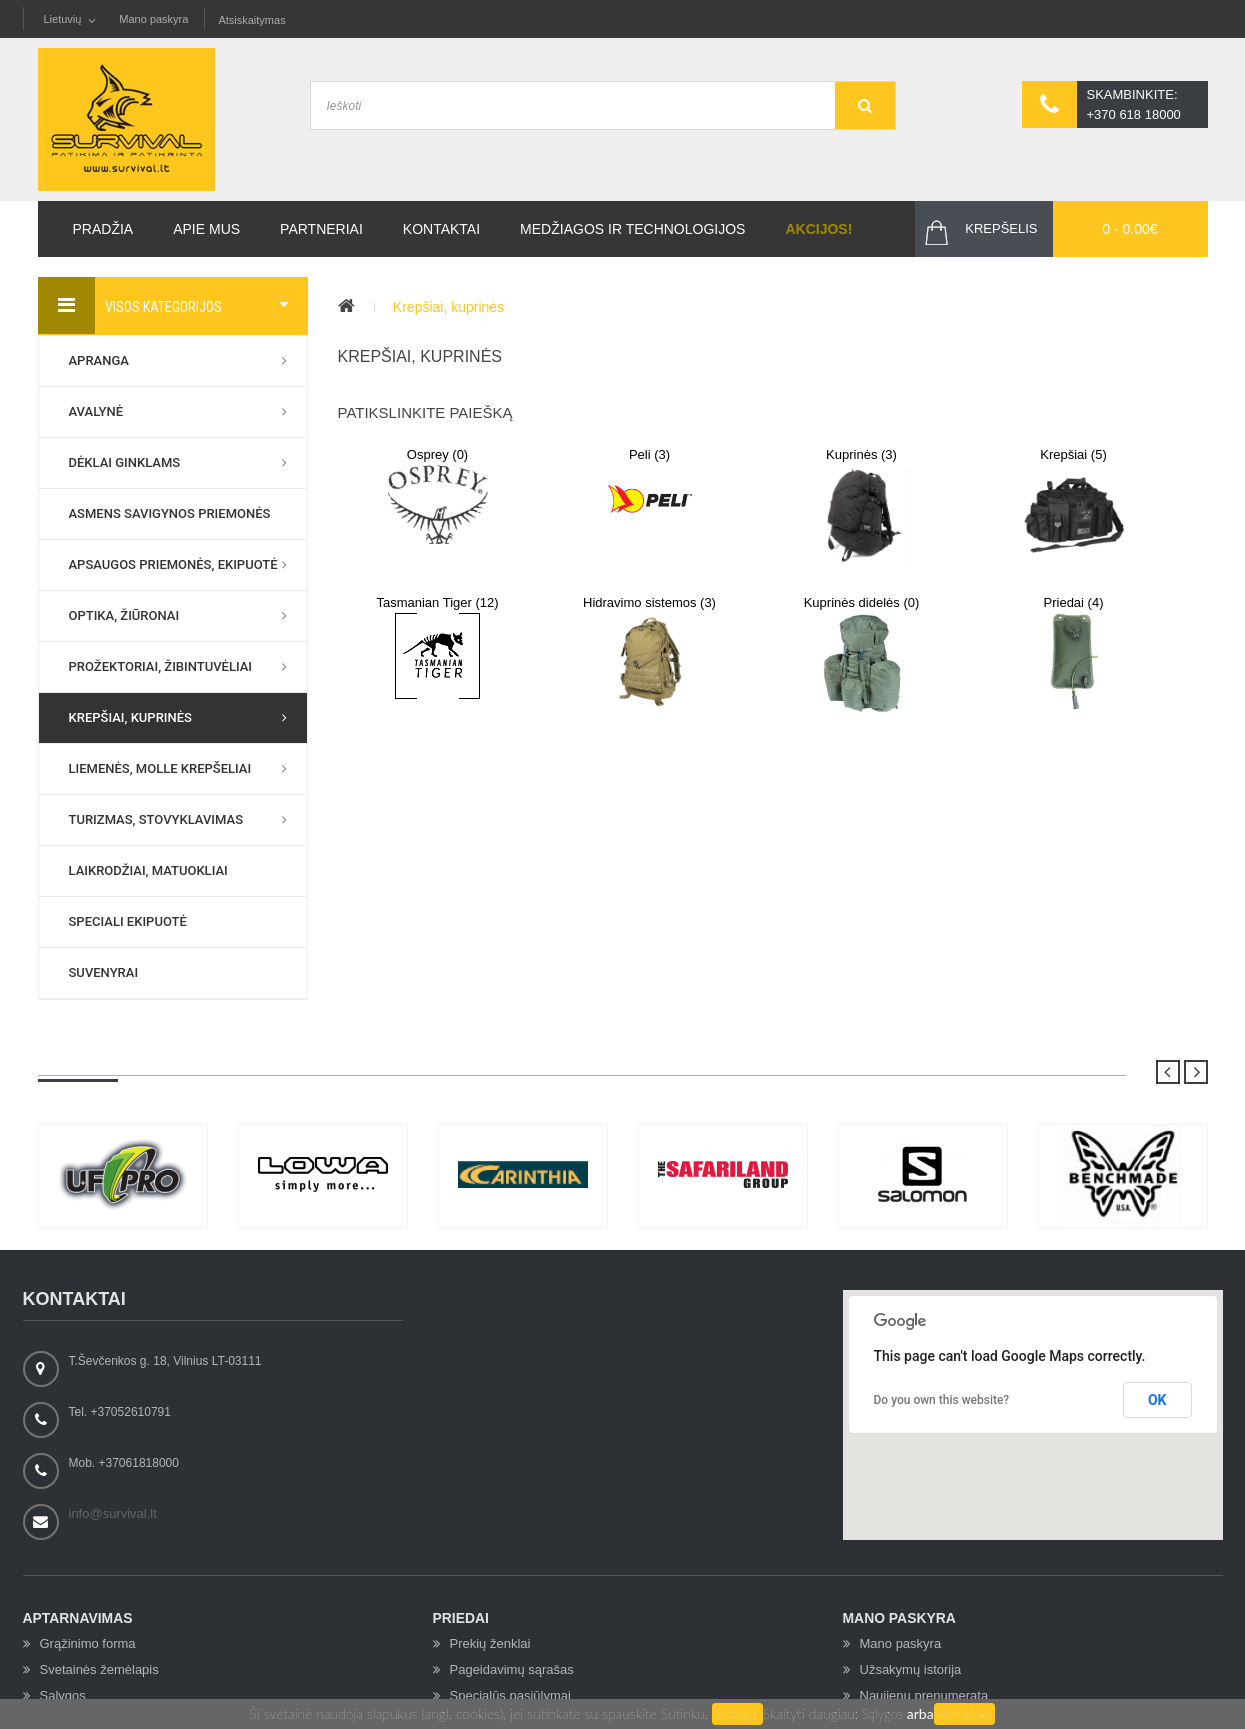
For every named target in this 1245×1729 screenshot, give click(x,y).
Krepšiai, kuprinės (448, 307)
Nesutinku (965, 1714)
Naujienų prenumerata (924, 1695)
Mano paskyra (153, 19)
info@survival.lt (113, 1513)
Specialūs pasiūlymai (510, 1695)
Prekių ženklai (490, 1643)
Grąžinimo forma (88, 1643)
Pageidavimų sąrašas (512, 1669)
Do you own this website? (942, 1400)
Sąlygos (884, 1714)
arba (920, 1713)
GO (865, 105)
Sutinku (737, 1714)
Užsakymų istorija (911, 1669)
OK (1157, 1400)
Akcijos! (818, 229)
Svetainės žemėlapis (99, 1669)
